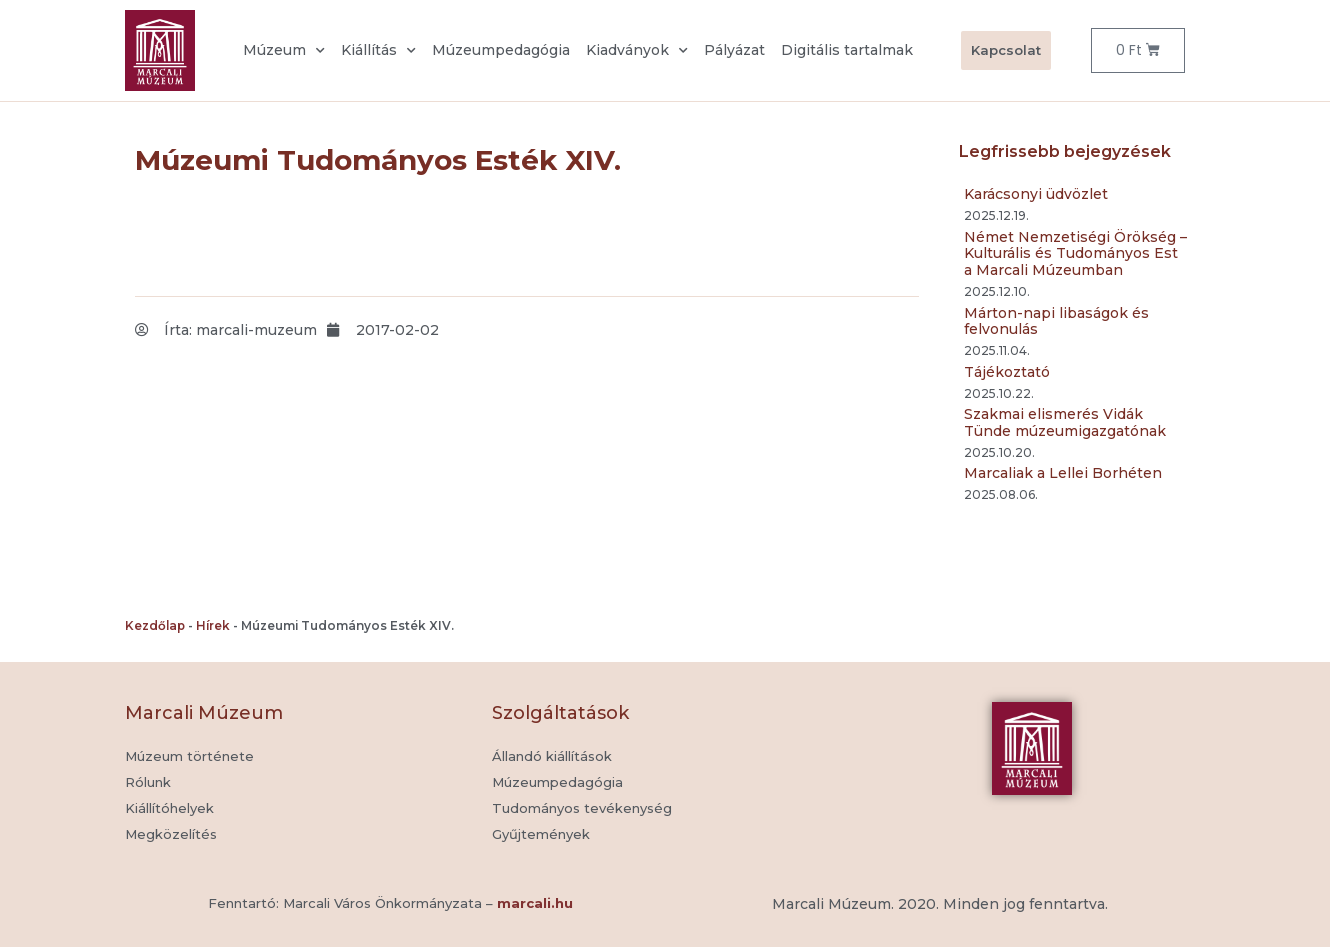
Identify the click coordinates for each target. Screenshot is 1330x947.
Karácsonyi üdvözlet (1036, 194)
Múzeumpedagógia (501, 50)
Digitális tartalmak (847, 50)
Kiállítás (378, 51)
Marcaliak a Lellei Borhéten (1063, 473)
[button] (541, 835)
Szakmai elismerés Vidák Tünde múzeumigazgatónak (1065, 422)
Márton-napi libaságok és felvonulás (1056, 321)
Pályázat (734, 50)
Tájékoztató (1007, 372)
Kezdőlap (155, 625)
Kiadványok (637, 51)
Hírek (213, 625)
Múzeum (284, 51)
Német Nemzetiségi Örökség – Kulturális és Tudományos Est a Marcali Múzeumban (1075, 254)
